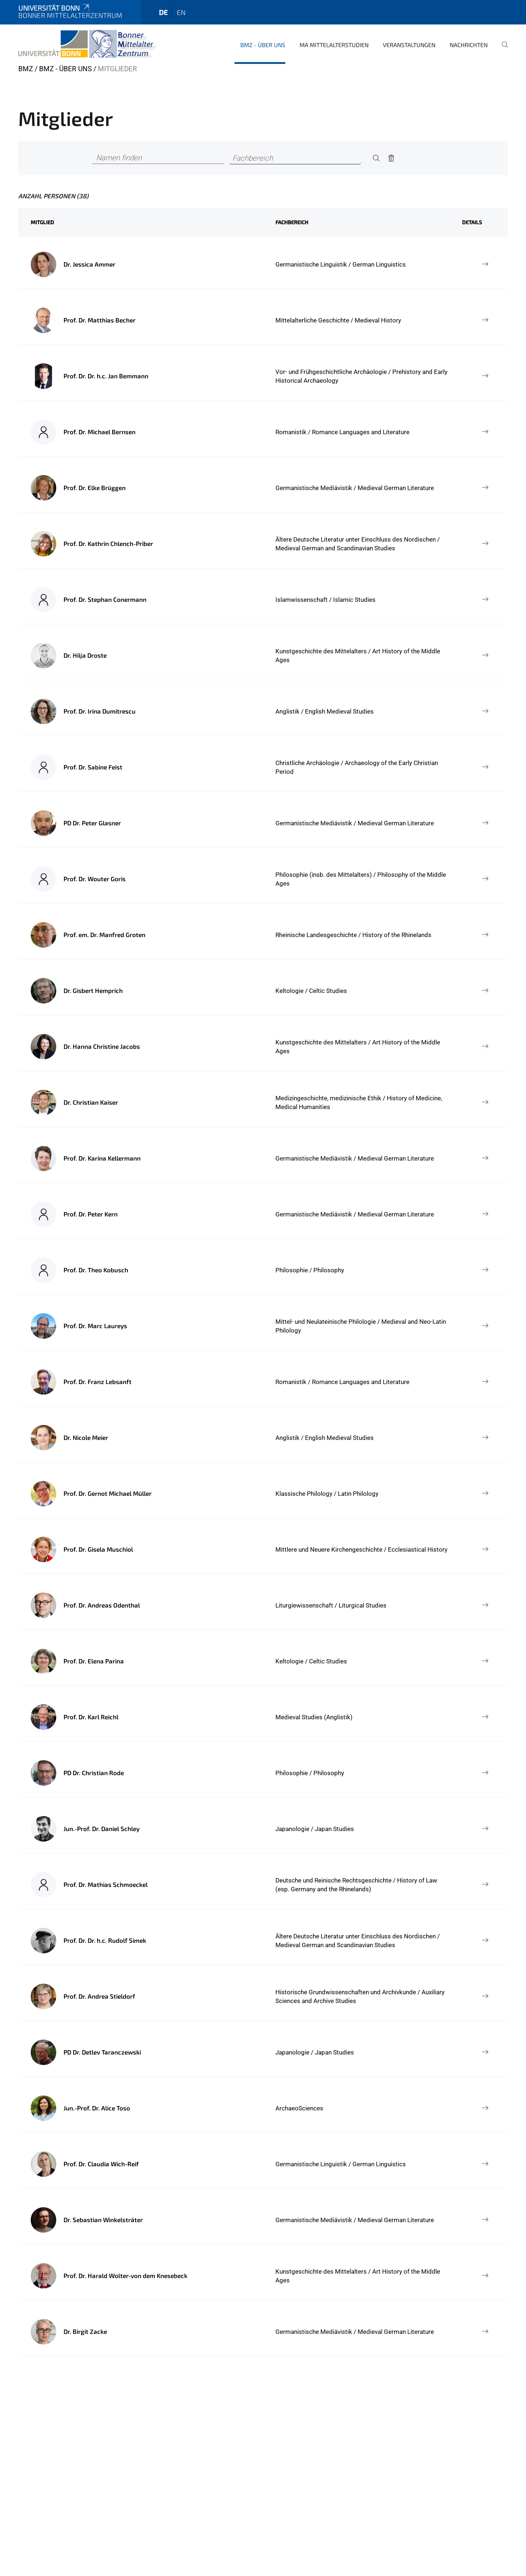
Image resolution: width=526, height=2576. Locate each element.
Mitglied (42, 222)
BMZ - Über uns (262, 44)
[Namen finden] (158, 158)
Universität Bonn (54, 8)
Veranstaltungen (409, 44)
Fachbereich (291, 222)
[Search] (376, 158)
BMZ (25, 69)
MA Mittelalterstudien (334, 44)
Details (472, 222)
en (181, 12)
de (163, 12)
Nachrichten (469, 44)
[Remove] (391, 158)
